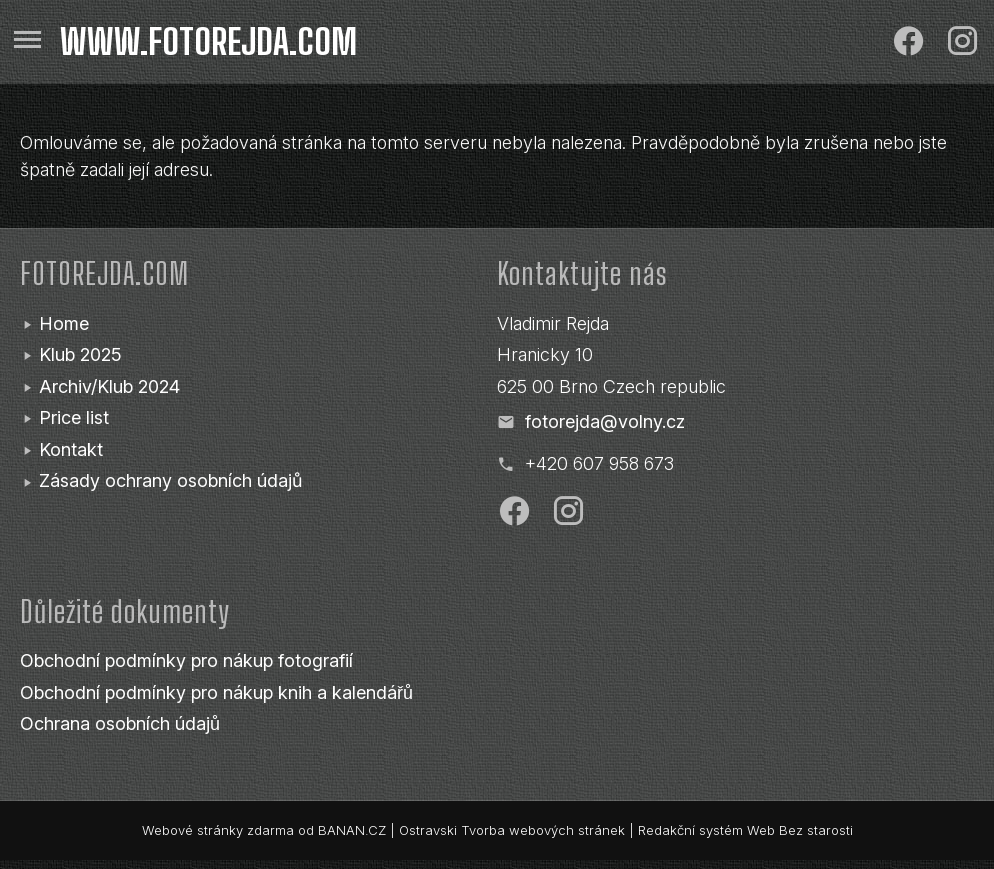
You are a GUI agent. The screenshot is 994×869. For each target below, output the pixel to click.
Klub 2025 (80, 354)
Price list (74, 417)
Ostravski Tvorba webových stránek (512, 830)
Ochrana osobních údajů (120, 723)
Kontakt (71, 449)
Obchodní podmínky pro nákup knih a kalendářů (216, 692)
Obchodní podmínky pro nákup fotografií (186, 660)
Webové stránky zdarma (218, 830)
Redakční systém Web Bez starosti (745, 830)
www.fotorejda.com (208, 42)
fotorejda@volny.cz (605, 421)
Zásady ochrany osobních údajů (170, 480)
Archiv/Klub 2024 (109, 386)
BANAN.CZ (352, 830)
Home (64, 323)
